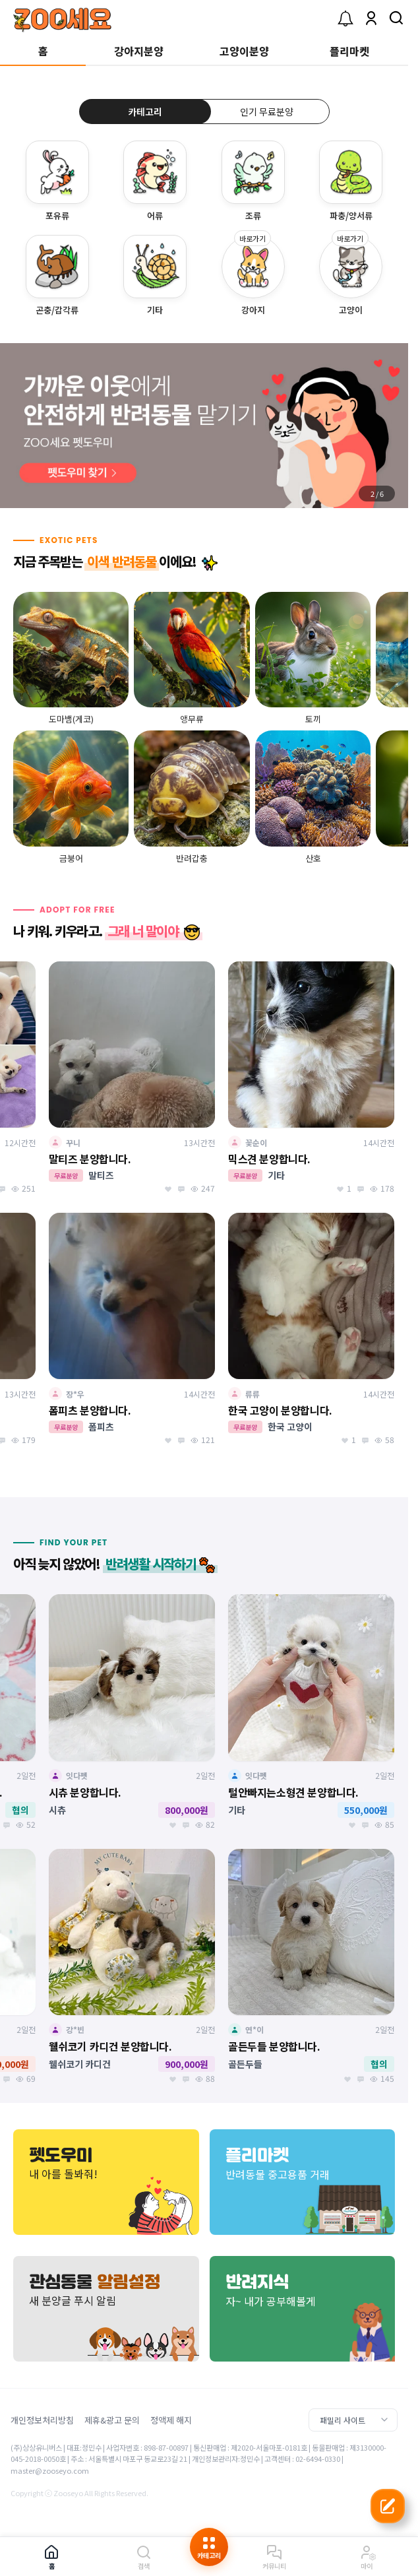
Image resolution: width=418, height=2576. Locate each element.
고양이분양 (244, 51)
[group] (204, 425)
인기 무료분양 (266, 111)
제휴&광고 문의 (112, 2420)
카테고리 (145, 111)
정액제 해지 (171, 2420)
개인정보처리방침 (42, 2420)
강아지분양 (139, 51)
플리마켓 (349, 51)
